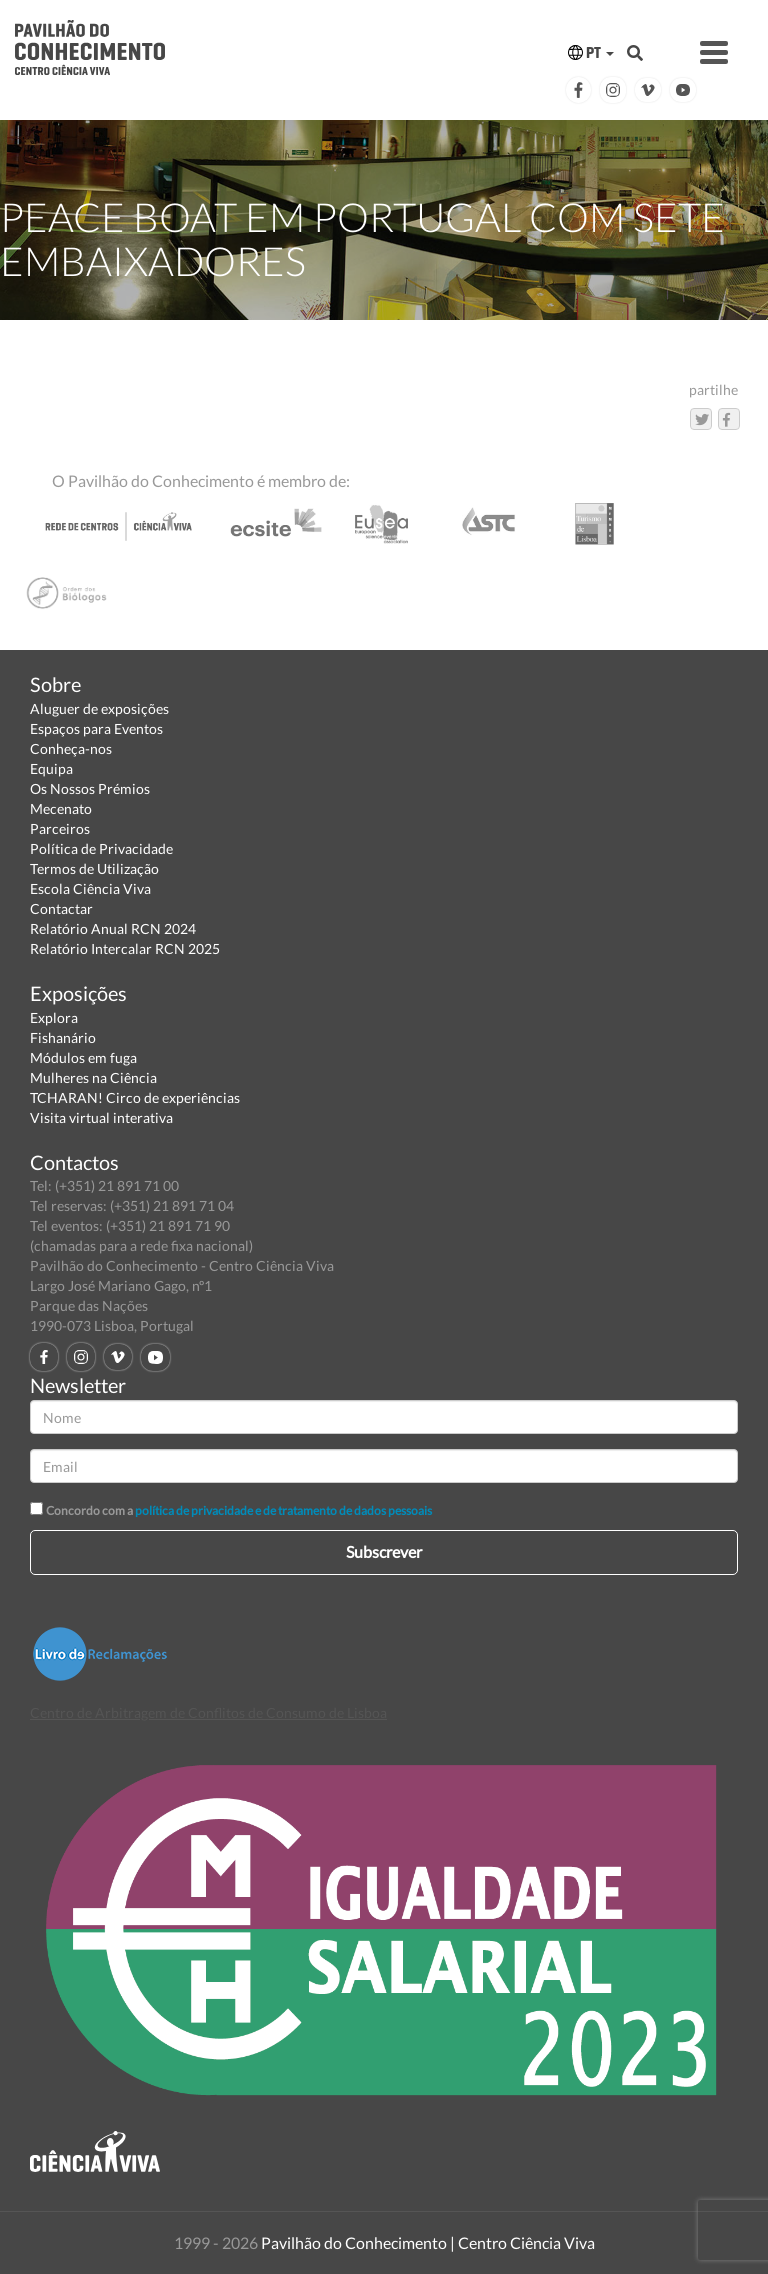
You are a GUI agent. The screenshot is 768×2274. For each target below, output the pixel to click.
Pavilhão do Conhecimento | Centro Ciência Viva (428, 2242)
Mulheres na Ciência (93, 1077)
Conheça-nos (71, 748)
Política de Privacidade (101, 848)
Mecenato (61, 808)
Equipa (51, 768)
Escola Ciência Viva (90, 888)
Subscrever (384, 1551)
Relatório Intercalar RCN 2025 (125, 948)
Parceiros (60, 828)
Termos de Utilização (94, 868)
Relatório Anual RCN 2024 (113, 928)
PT (591, 52)
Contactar (61, 908)
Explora (54, 1017)
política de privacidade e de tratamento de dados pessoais (283, 1510)
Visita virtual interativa (101, 1117)
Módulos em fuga (83, 1057)
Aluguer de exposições (99, 708)
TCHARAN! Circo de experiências (135, 1097)
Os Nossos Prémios (90, 788)
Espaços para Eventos (96, 728)
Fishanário (63, 1037)
